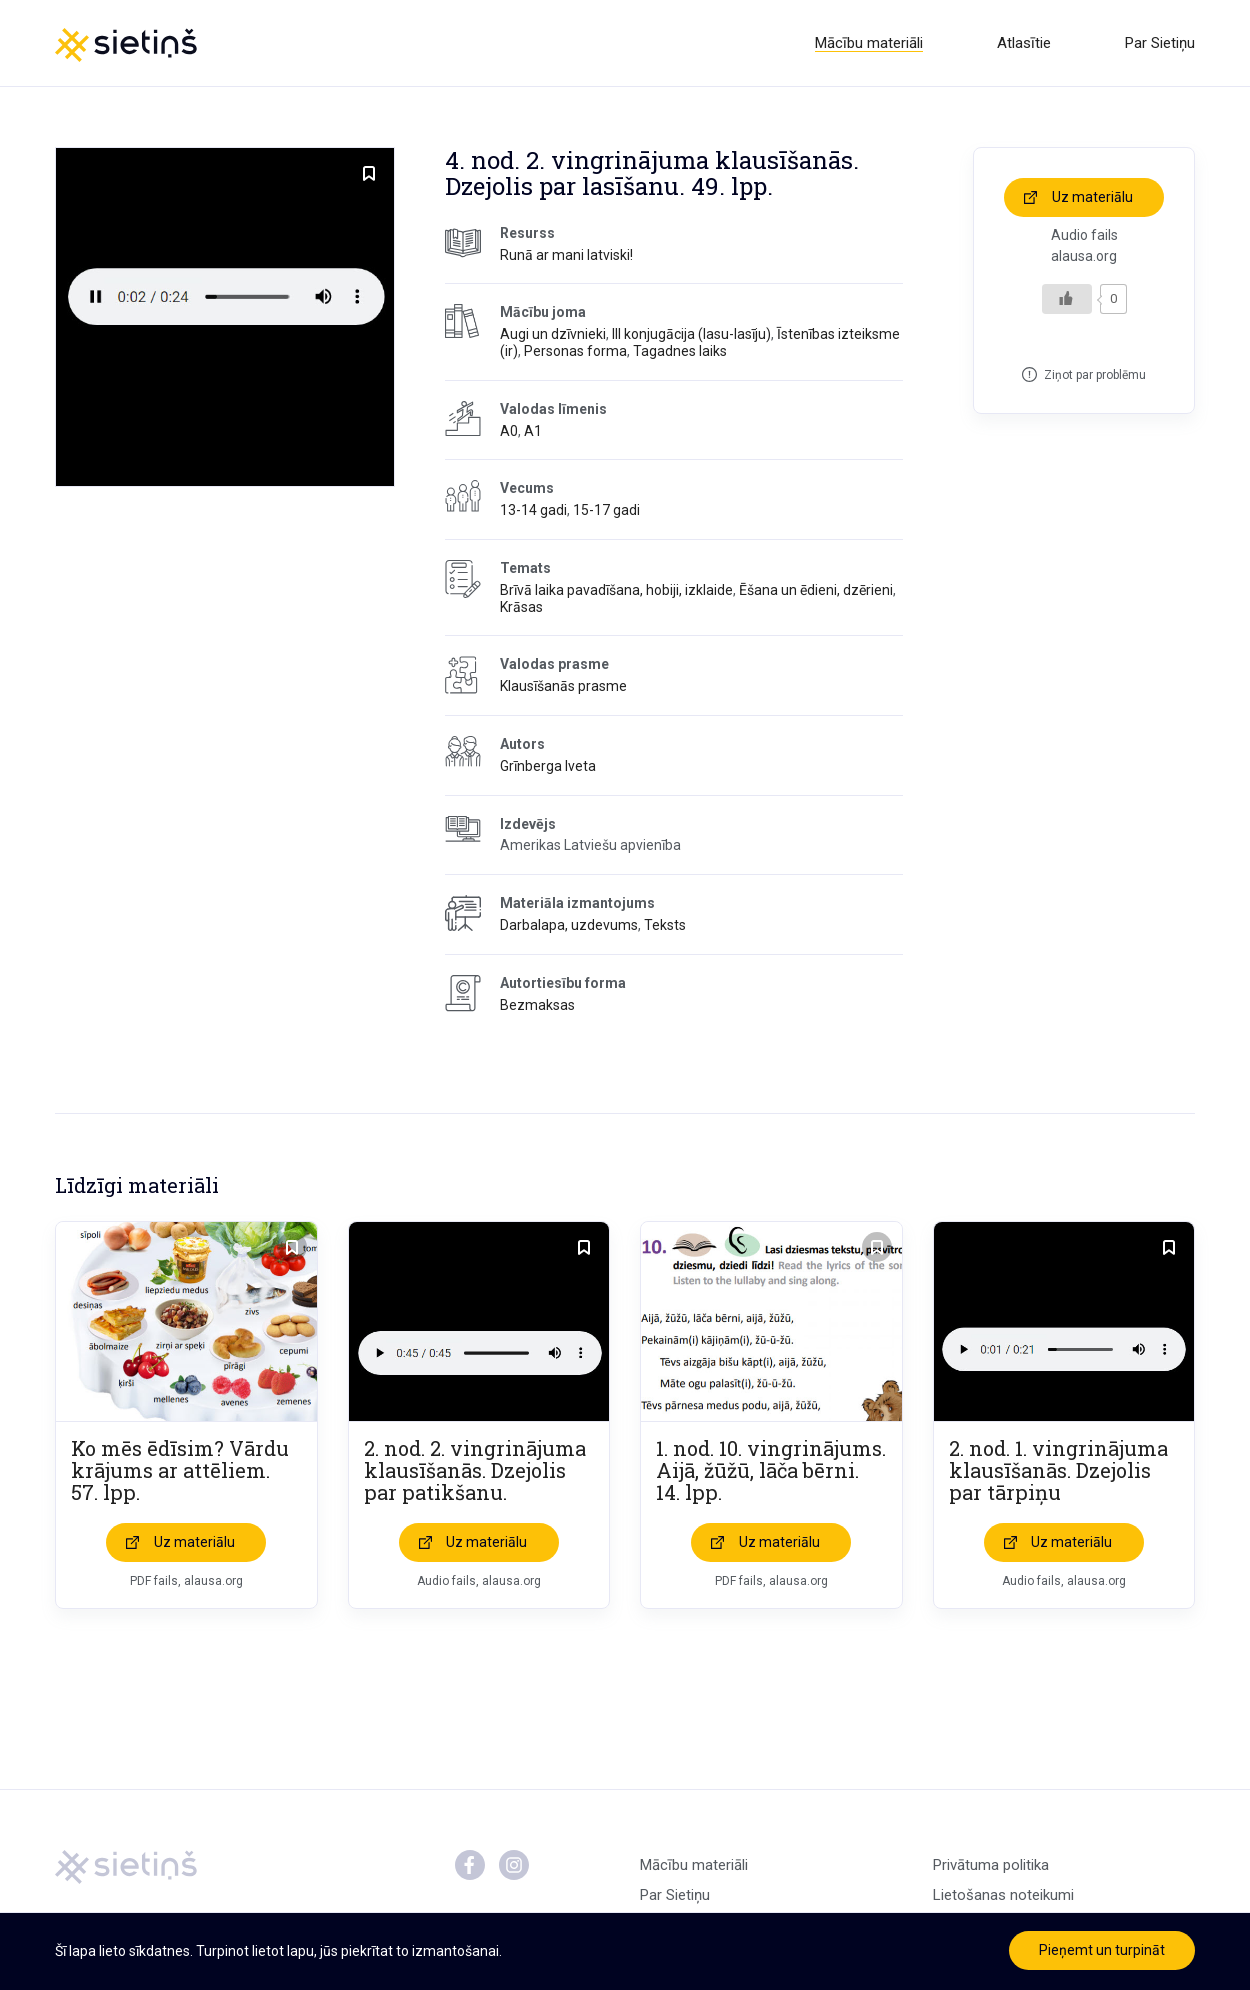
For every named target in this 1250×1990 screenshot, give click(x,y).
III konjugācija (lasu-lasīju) (691, 334)
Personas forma (575, 351)
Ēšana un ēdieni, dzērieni (816, 590)
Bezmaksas (537, 1005)
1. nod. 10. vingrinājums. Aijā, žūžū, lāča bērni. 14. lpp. (771, 1470)
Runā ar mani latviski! (566, 255)
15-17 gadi (606, 510)
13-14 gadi (533, 510)
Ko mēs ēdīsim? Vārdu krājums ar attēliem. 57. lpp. (180, 1470)
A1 (533, 431)
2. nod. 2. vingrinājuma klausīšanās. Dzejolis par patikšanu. (475, 1470)
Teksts (665, 925)
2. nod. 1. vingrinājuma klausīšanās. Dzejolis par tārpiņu (1058, 1470)
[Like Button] (1067, 299)
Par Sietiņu (1160, 43)
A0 (509, 431)
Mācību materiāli (869, 43)
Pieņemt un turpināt (1102, 1950)
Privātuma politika (991, 1865)
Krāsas (521, 607)
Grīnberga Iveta (548, 766)
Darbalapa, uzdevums (569, 925)
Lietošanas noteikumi (1003, 1895)
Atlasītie (1024, 43)
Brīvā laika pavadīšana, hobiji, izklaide (616, 590)
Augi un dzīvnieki (553, 334)
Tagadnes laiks (680, 351)
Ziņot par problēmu (1095, 375)
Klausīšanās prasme (563, 686)
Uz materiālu (1092, 197)
